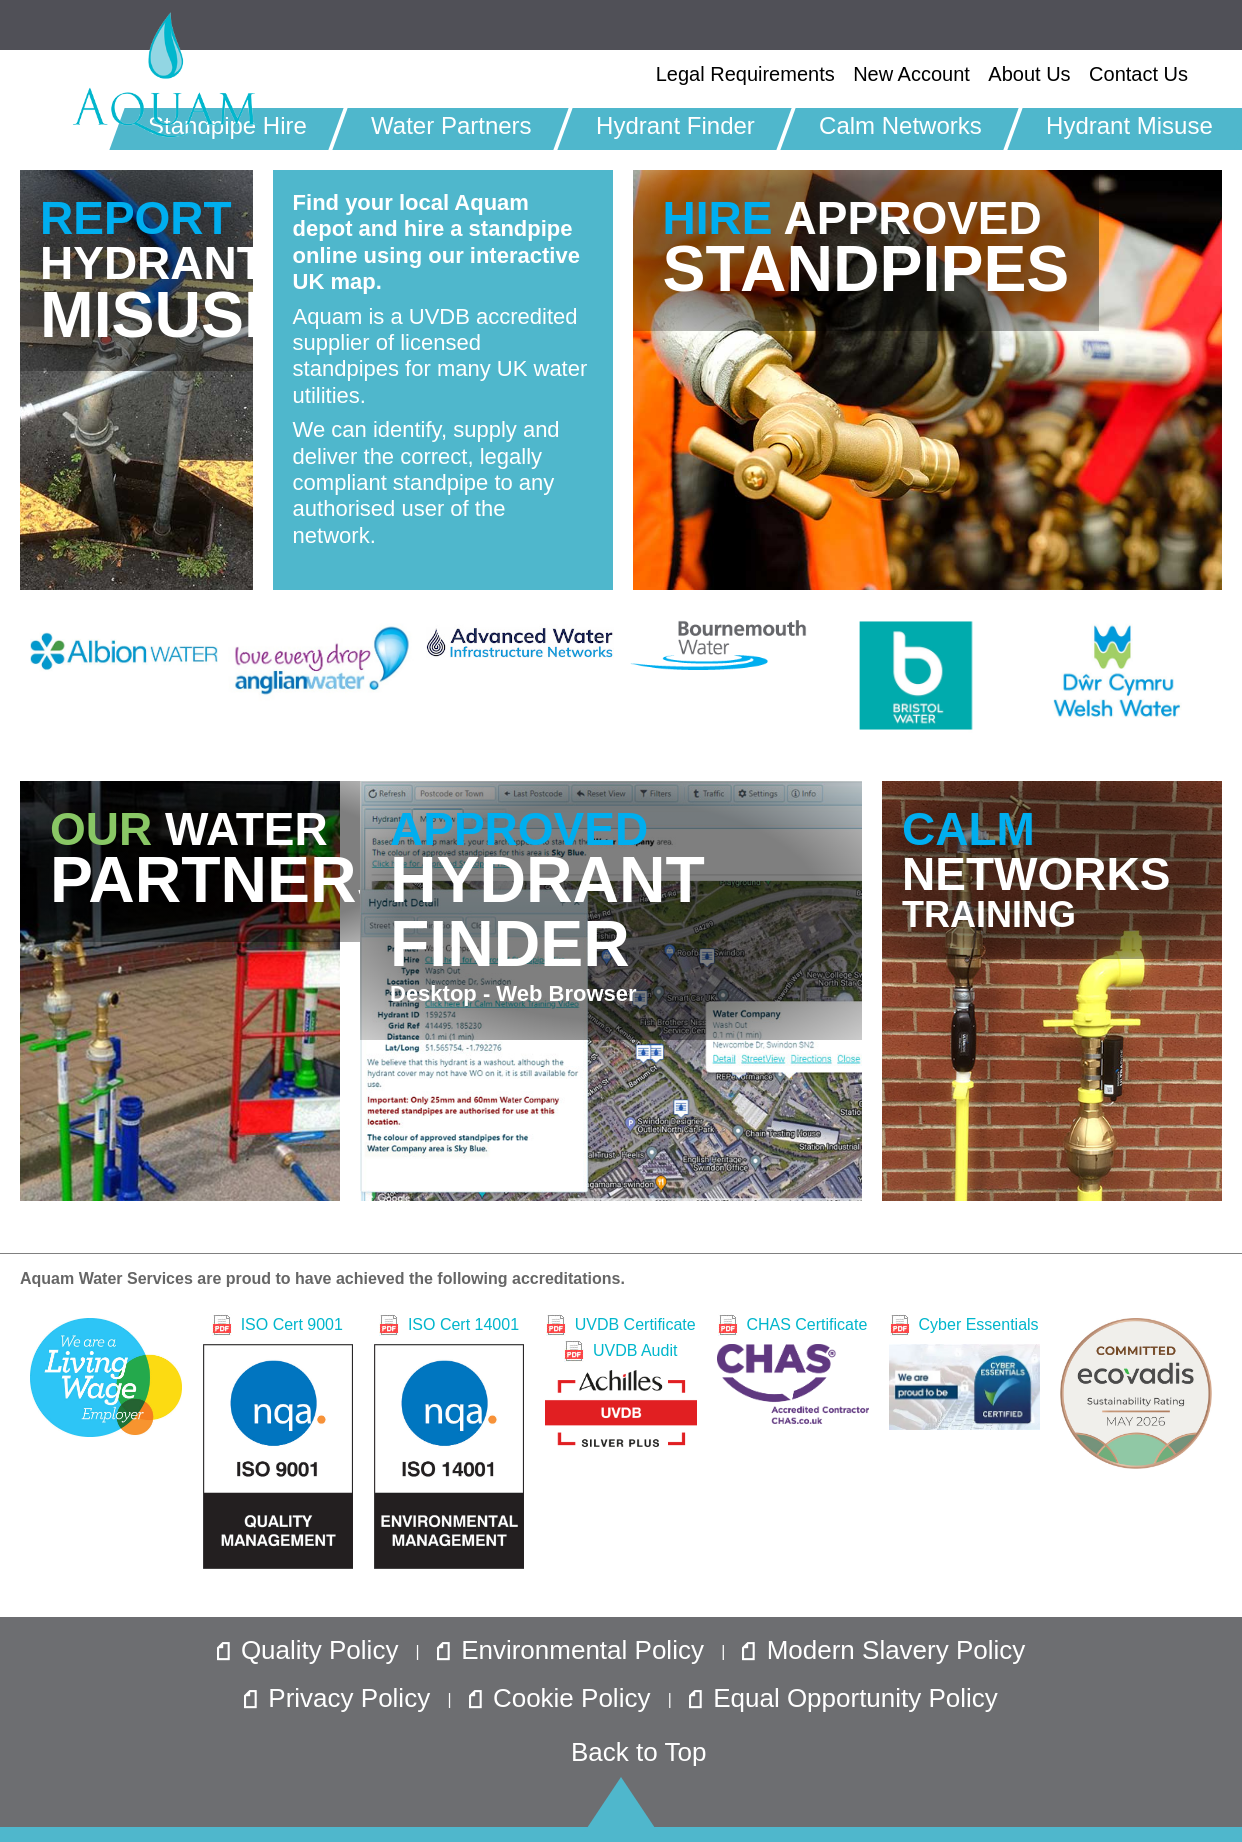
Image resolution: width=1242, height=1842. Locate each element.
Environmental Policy (574, 1650)
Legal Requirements (745, 74)
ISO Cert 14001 (449, 1441)
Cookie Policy (563, 1698)
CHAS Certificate (793, 1369)
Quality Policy (311, 1650)
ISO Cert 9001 (278, 1441)
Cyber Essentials (965, 1371)
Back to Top (638, 1752)
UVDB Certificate (620, 1324)
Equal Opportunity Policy (843, 1698)
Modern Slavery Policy (883, 1650)
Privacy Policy (340, 1698)
